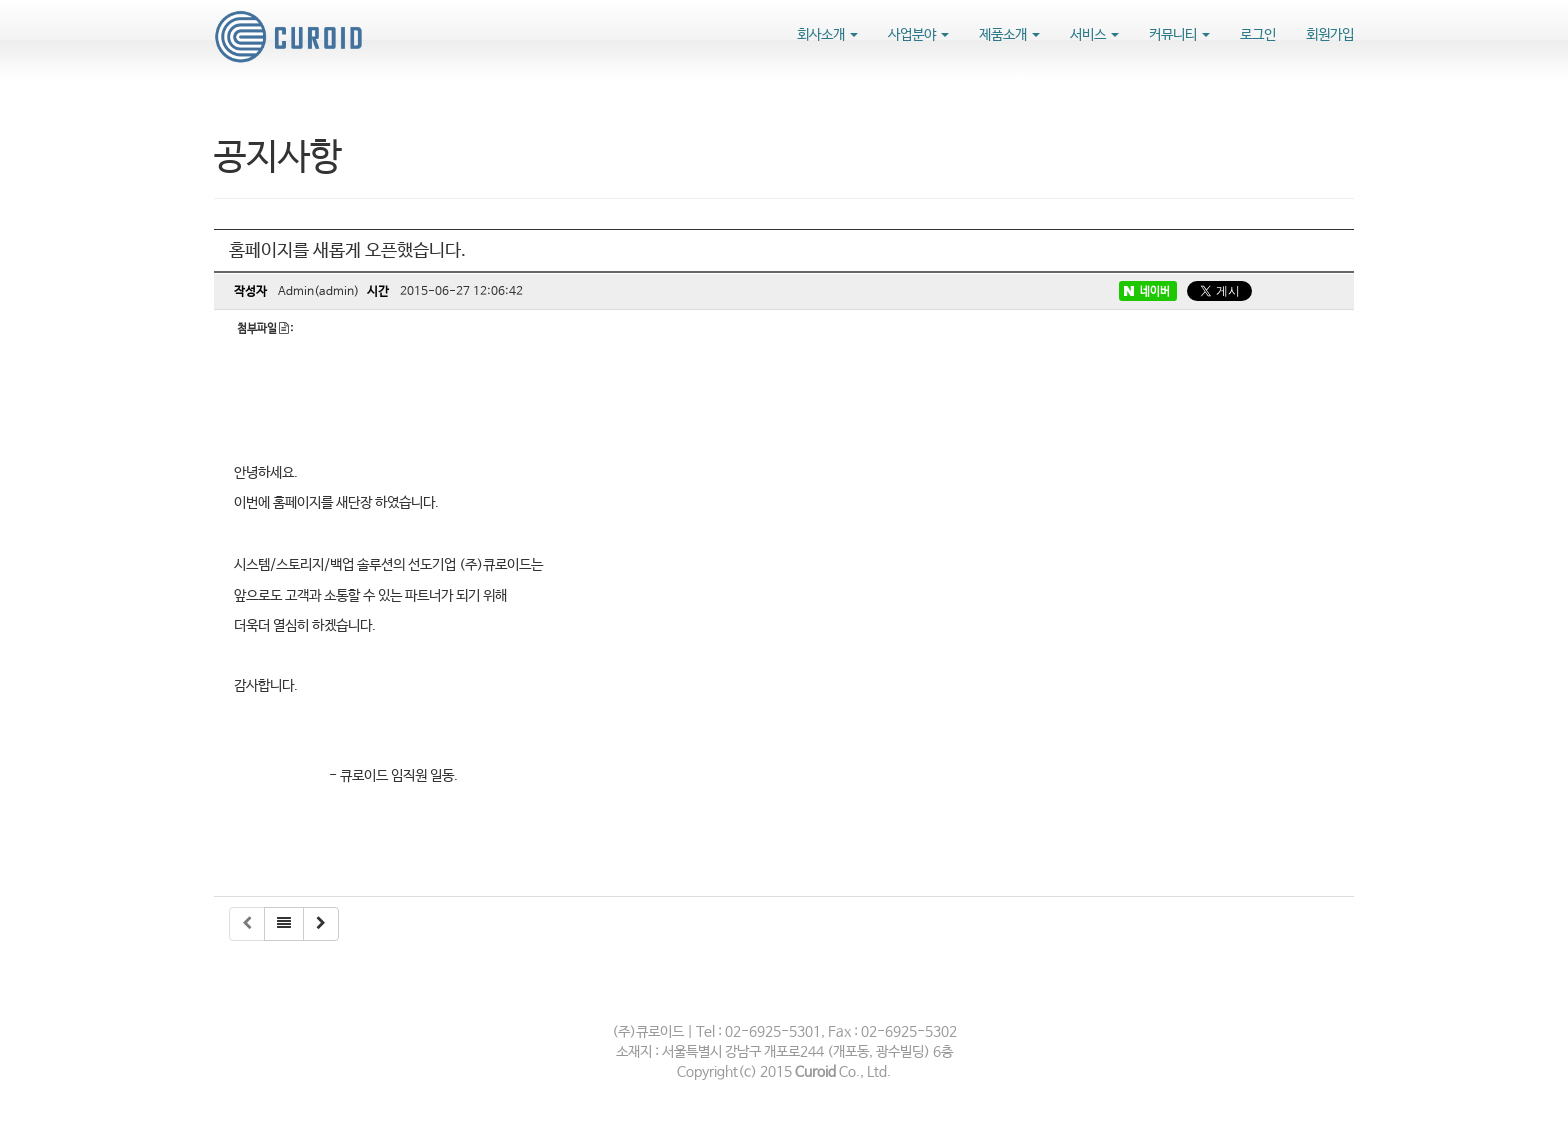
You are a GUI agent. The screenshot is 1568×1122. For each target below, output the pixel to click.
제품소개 (1009, 35)
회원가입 (1330, 35)
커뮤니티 (1179, 35)
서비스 (1094, 35)
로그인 (1258, 35)
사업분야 (918, 35)
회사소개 (827, 35)
